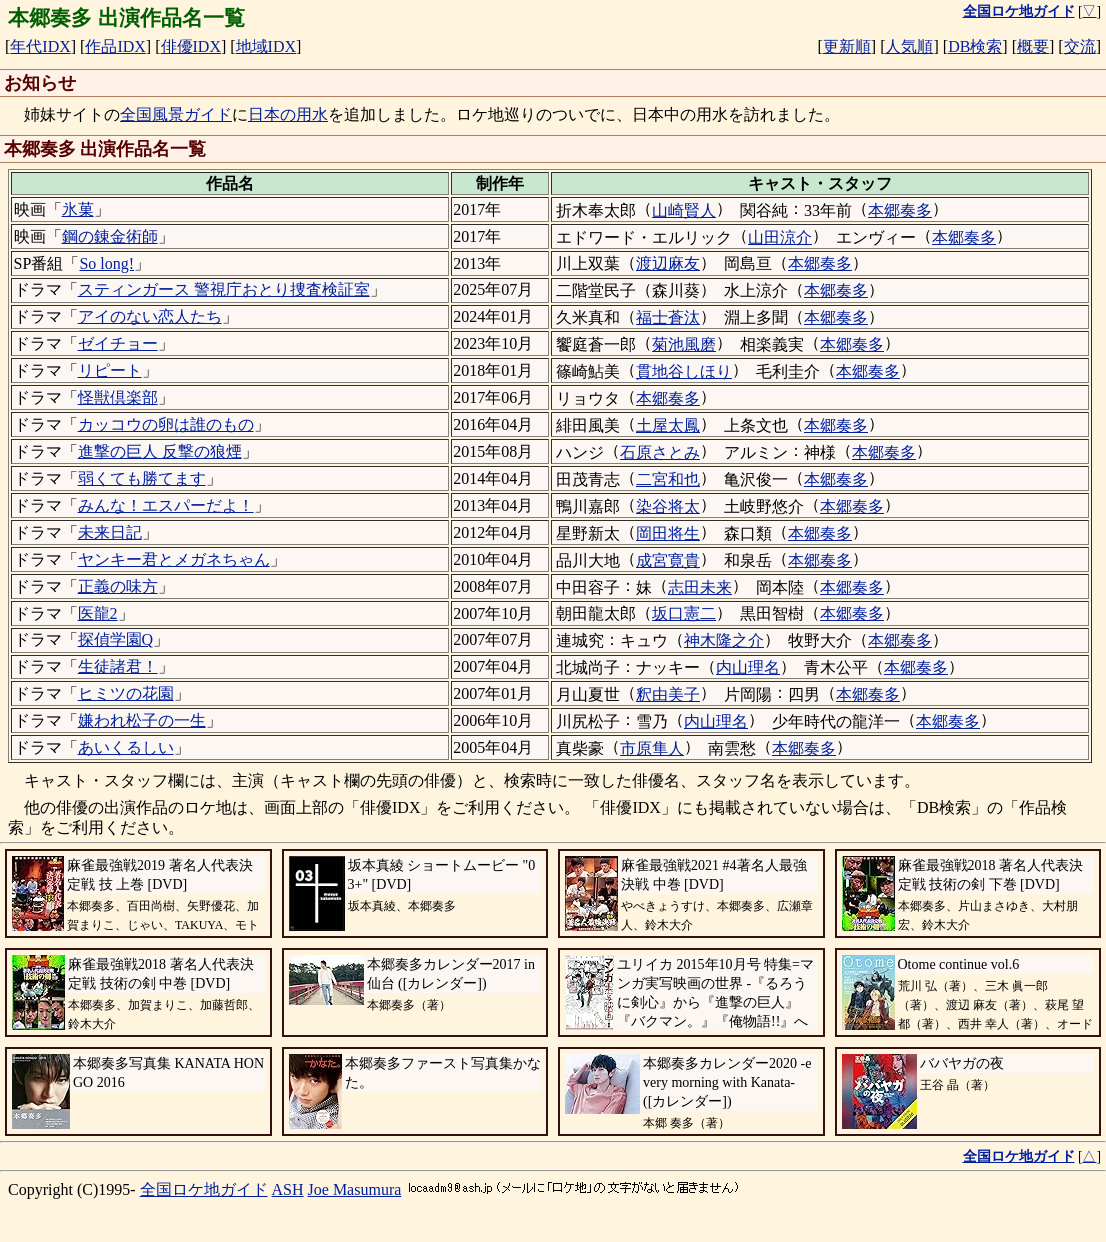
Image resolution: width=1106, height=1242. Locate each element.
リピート (110, 370)
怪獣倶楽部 (118, 397)
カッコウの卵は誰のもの (166, 424)
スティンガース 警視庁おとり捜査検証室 (224, 289)
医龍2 (98, 613)
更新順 (847, 46)
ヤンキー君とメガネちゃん (174, 559)
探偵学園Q (116, 639)
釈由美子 (668, 694)
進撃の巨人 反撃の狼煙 (160, 451)
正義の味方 (118, 586)
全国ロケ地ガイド (204, 1189)
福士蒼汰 (668, 317)
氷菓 (78, 209)
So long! (106, 263)
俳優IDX (191, 46)
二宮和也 (668, 479)
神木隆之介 (724, 640)
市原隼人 (652, 748)
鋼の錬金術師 (110, 236)
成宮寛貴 (668, 560)
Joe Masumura (355, 1189)
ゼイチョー (118, 343)
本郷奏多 (900, 210)
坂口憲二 (684, 613)
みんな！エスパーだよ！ (166, 505)
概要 (1033, 46)
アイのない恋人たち (150, 316)
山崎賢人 (684, 210)
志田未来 (700, 587)
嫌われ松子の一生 (142, 720)
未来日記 (110, 532)
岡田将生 (668, 533)
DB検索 (975, 46)
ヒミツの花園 (126, 693)
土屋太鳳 (668, 425)
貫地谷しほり (684, 371)
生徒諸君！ (118, 666)
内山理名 (748, 667)
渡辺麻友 (668, 263)
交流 (1080, 46)
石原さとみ (660, 452)
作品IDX (115, 46)
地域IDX (266, 46)
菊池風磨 (684, 344)
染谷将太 (668, 506)
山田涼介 (780, 237)
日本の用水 (288, 114)
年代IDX (40, 46)
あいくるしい (126, 747)
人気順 (909, 46)
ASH (288, 1189)
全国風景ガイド (176, 114)
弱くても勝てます (142, 478)
